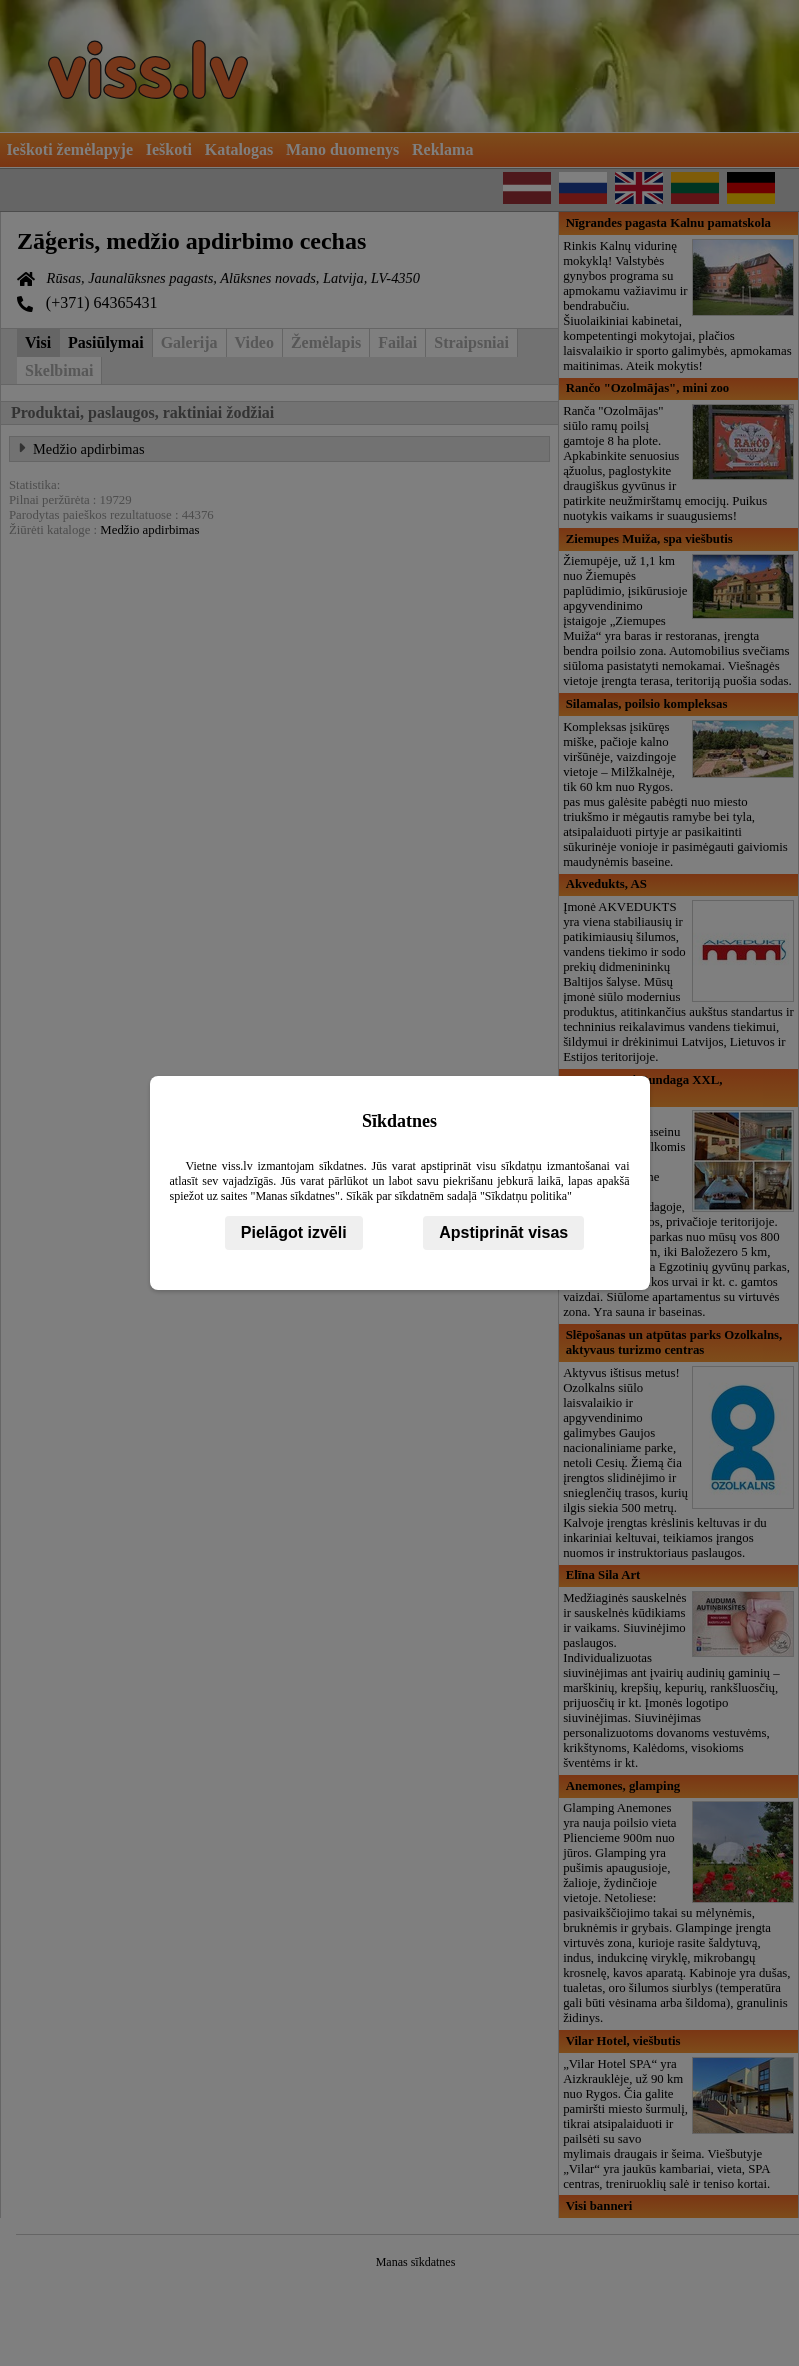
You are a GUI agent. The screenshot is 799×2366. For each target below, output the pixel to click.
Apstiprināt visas (503, 1232)
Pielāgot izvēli (294, 1232)
